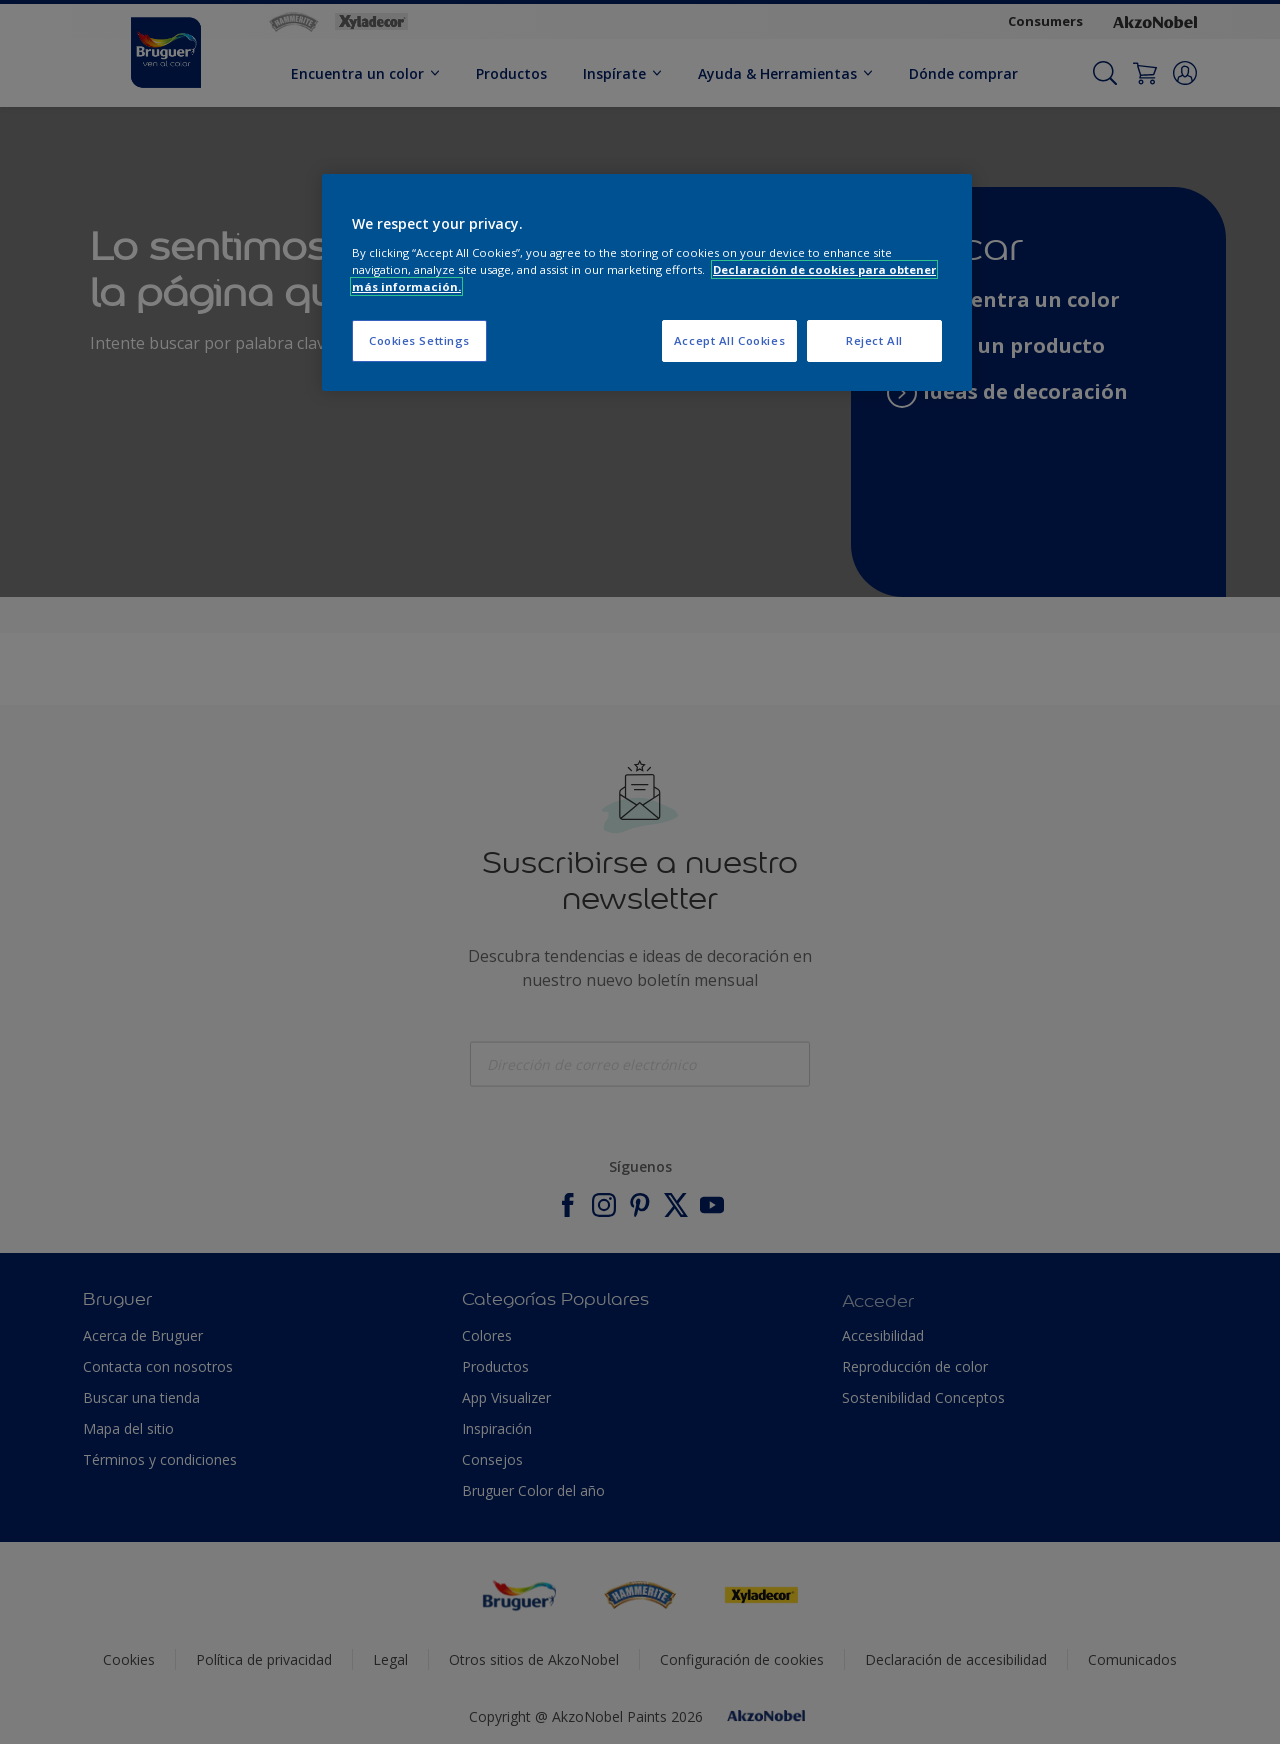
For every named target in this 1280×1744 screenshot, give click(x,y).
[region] (647, 282)
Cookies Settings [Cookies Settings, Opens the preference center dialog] (419, 340)
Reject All (874, 340)
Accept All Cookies (729, 340)
